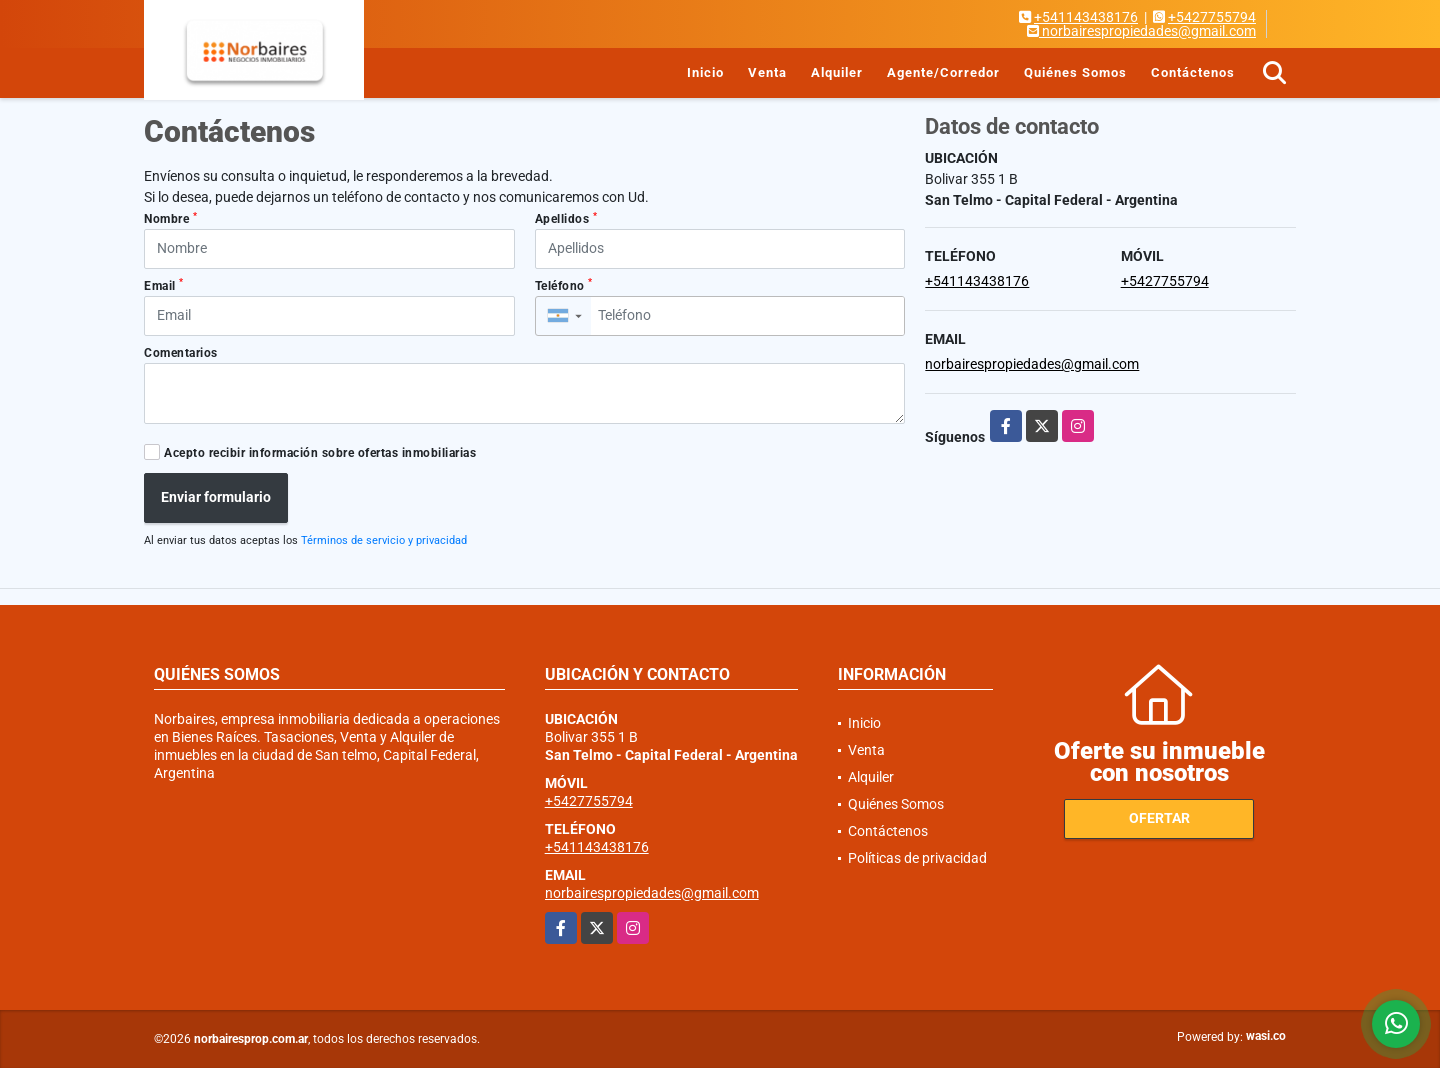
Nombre (170, 219)
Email (164, 285)
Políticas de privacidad (917, 858)
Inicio (705, 72)
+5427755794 (1212, 17)
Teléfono (564, 285)
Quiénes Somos (1075, 72)
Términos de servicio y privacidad (384, 540)
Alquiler (837, 72)
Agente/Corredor (943, 72)
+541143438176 (1086, 17)
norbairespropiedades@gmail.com (1032, 364)
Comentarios (181, 353)
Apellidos (566, 219)
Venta (767, 72)
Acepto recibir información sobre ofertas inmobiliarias (320, 453)
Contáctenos (1193, 72)
